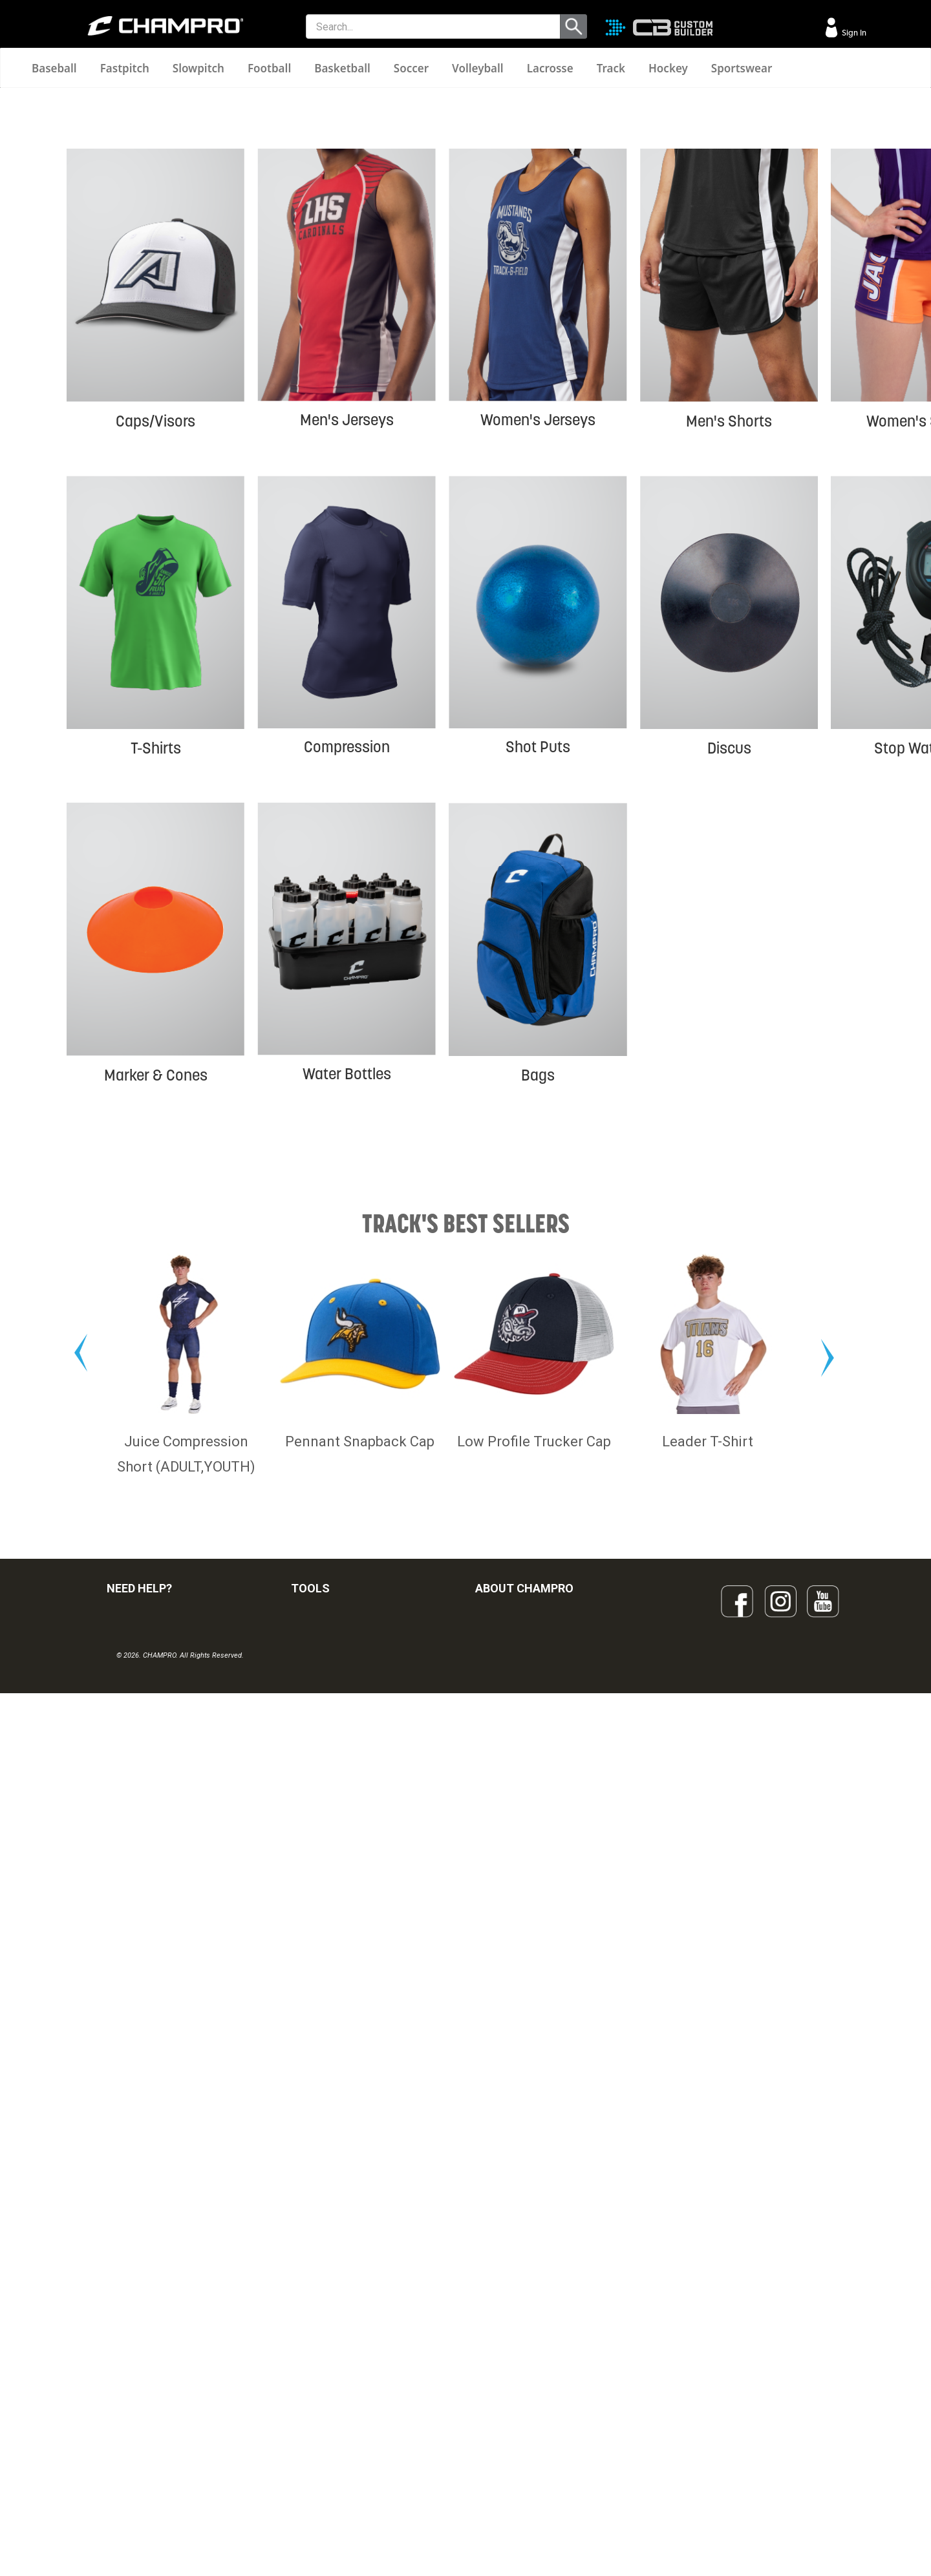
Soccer (411, 68)
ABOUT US (497, 2374)
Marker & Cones (156, 1304)
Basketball (342, 68)
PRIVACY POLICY (141, 2430)
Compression (347, 976)
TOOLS (310, 2281)
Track (611, 68)
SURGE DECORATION (333, 2430)
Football (269, 68)
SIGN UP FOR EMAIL (515, 2317)
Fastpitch (124, 68)
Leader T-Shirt (707, 2135)
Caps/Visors (155, 650)
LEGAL (120, 2402)
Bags (538, 1304)
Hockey (668, 68)
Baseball (54, 68)
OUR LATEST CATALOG (338, 2317)
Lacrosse (550, 68)
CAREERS (495, 2430)
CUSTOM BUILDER (328, 2345)
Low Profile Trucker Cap (534, 2135)
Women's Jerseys (537, 649)
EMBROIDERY (319, 2487)
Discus (729, 977)
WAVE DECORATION (331, 2402)
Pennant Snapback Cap (359, 2135)
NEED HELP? (139, 2281)
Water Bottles (347, 1303)
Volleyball (478, 68)
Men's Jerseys (347, 649)
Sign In (853, 32)
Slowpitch (198, 68)
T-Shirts (156, 977)
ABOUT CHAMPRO (524, 2281)
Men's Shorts (729, 650)
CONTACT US (134, 2374)
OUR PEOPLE (501, 2345)
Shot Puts (538, 976)
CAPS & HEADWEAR (332, 2459)
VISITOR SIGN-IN (140, 2345)
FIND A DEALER (137, 2317)
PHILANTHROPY (508, 2402)
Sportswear (742, 68)
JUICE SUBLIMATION (332, 2374)
